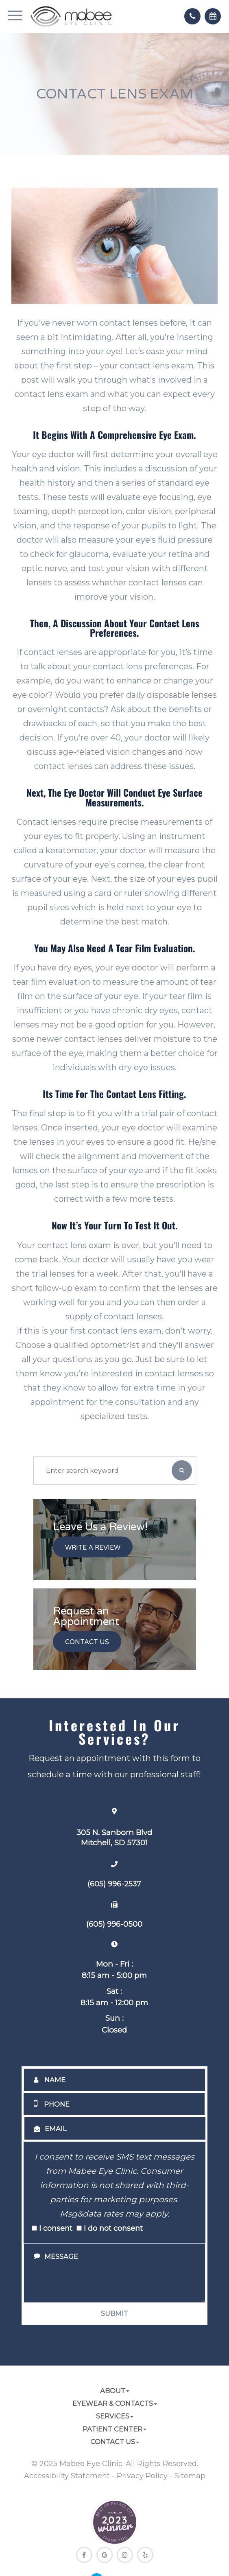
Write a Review (92, 1548)
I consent (52, 2228)
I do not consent (109, 2228)
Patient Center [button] (114, 2429)
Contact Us (87, 1642)
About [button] (114, 2391)
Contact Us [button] (114, 2442)
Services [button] (114, 2416)
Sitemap (189, 2475)
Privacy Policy (142, 2475)
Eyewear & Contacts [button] (114, 2403)
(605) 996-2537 (114, 1883)
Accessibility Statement (67, 2475)
